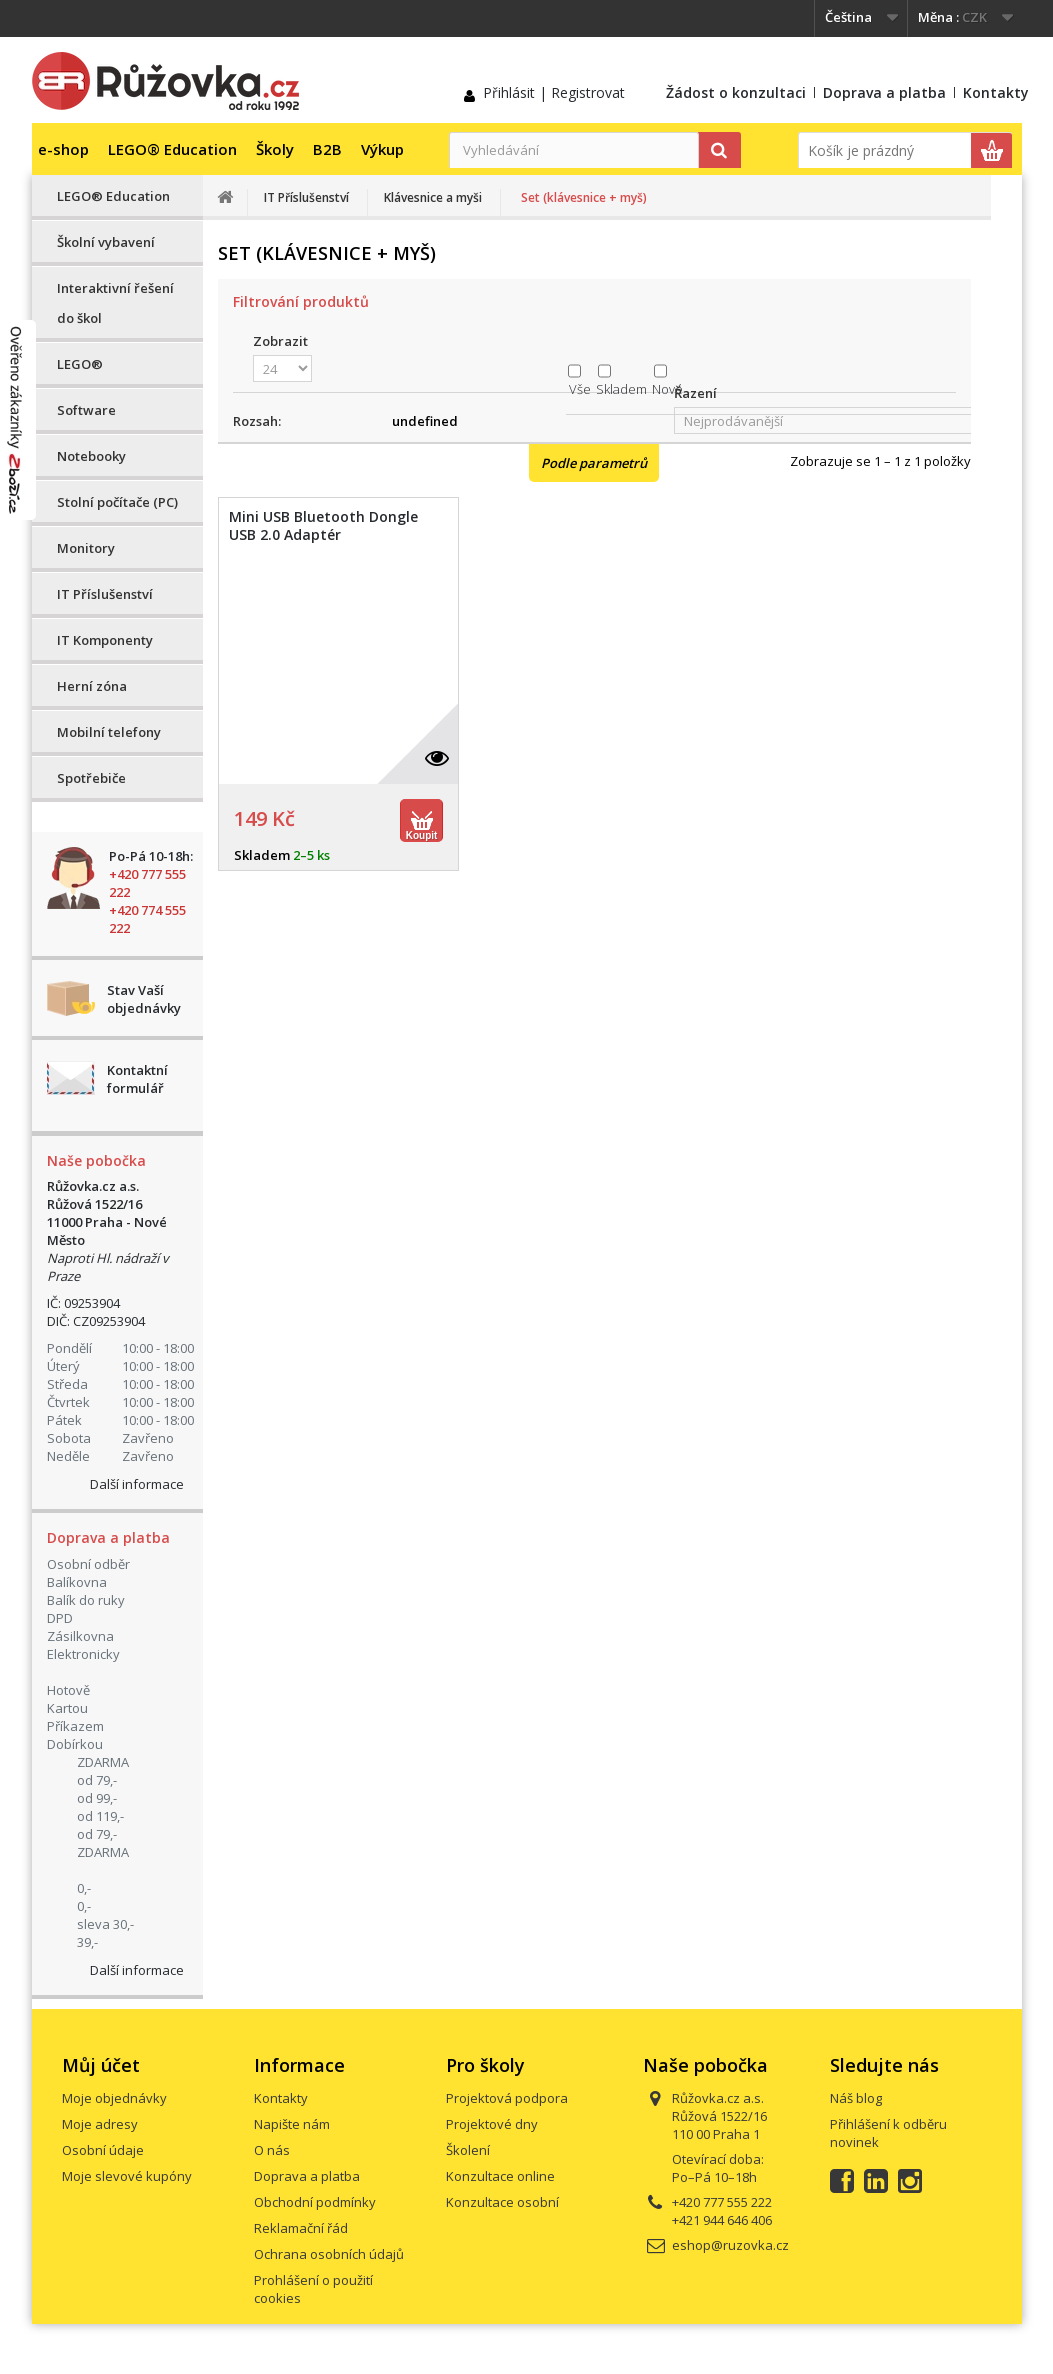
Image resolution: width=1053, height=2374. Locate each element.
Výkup (382, 149)
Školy (275, 149)
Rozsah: (257, 421)
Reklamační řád (301, 2228)
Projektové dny (492, 2124)
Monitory (86, 548)
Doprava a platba (884, 92)
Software (86, 410)
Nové (667, 389)
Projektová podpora (507, 2098)
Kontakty (996, 92)
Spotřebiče (91, 778)
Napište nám (292, 2124)
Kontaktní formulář (137, 1079)
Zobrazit (280, 341)
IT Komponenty (105, 640)
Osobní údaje (103, 2150)
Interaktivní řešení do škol (115, 303)
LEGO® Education (172, 149)
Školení (468, 2150)
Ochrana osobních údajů (329, 2254)
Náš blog (856, 2098)
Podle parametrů (594, 463)
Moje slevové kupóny (127, 2176)
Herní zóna (92, 686)
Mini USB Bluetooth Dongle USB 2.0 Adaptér (323, 526)
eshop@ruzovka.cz (730, 2245)
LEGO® (80, 364)
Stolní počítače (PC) (117, 502)
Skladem (621, 389)
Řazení (695, 393)
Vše (580, 389)
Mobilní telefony (109, 732)
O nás (272, 2150)
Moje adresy (100, 2124)
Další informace (137, 1484)
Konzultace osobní (502, 2202)
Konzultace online (500, 2176)
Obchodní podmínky (315, 2202)
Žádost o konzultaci (736, 92)
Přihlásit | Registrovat (554, 92)
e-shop (63, 149)
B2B (327, 149)
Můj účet (101, 2065)
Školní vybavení (106, 242)
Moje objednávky (114, 2098)
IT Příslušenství (105, 594)
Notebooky (91, 456)
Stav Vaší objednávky (144, 999)
